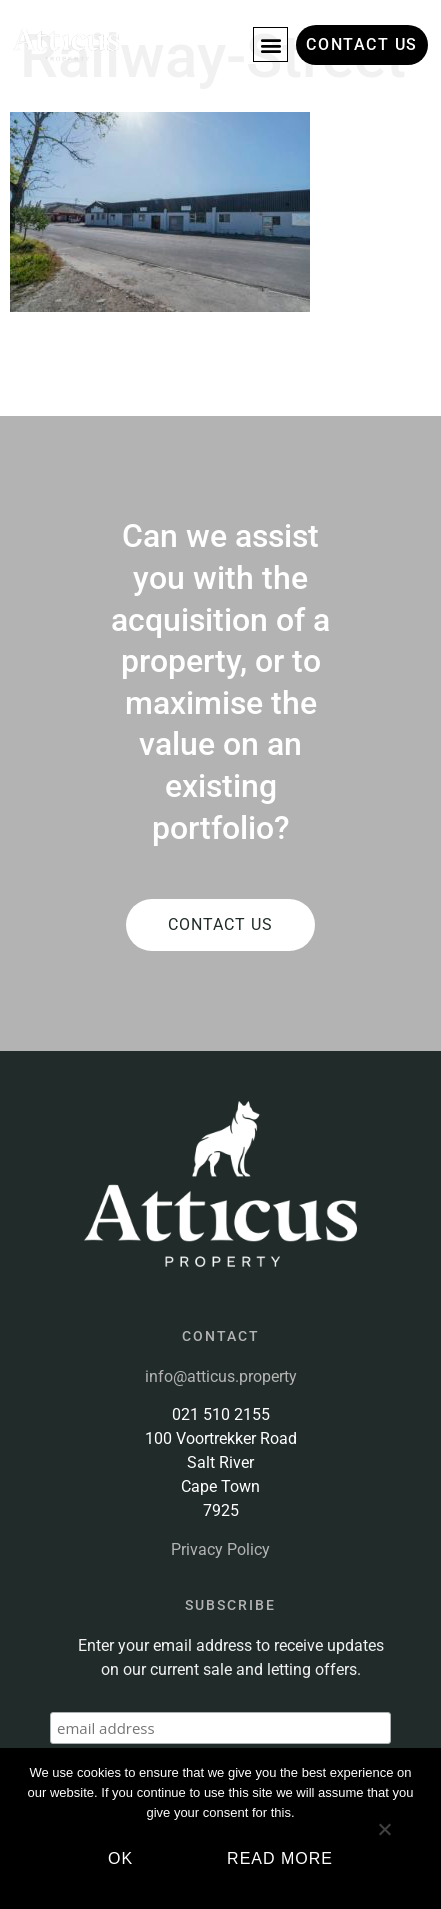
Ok (120, 1858)
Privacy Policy (220, 1549)
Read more (280, 1858)
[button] (270, 44)
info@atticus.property (221, 1376)
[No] (384, 1837)
